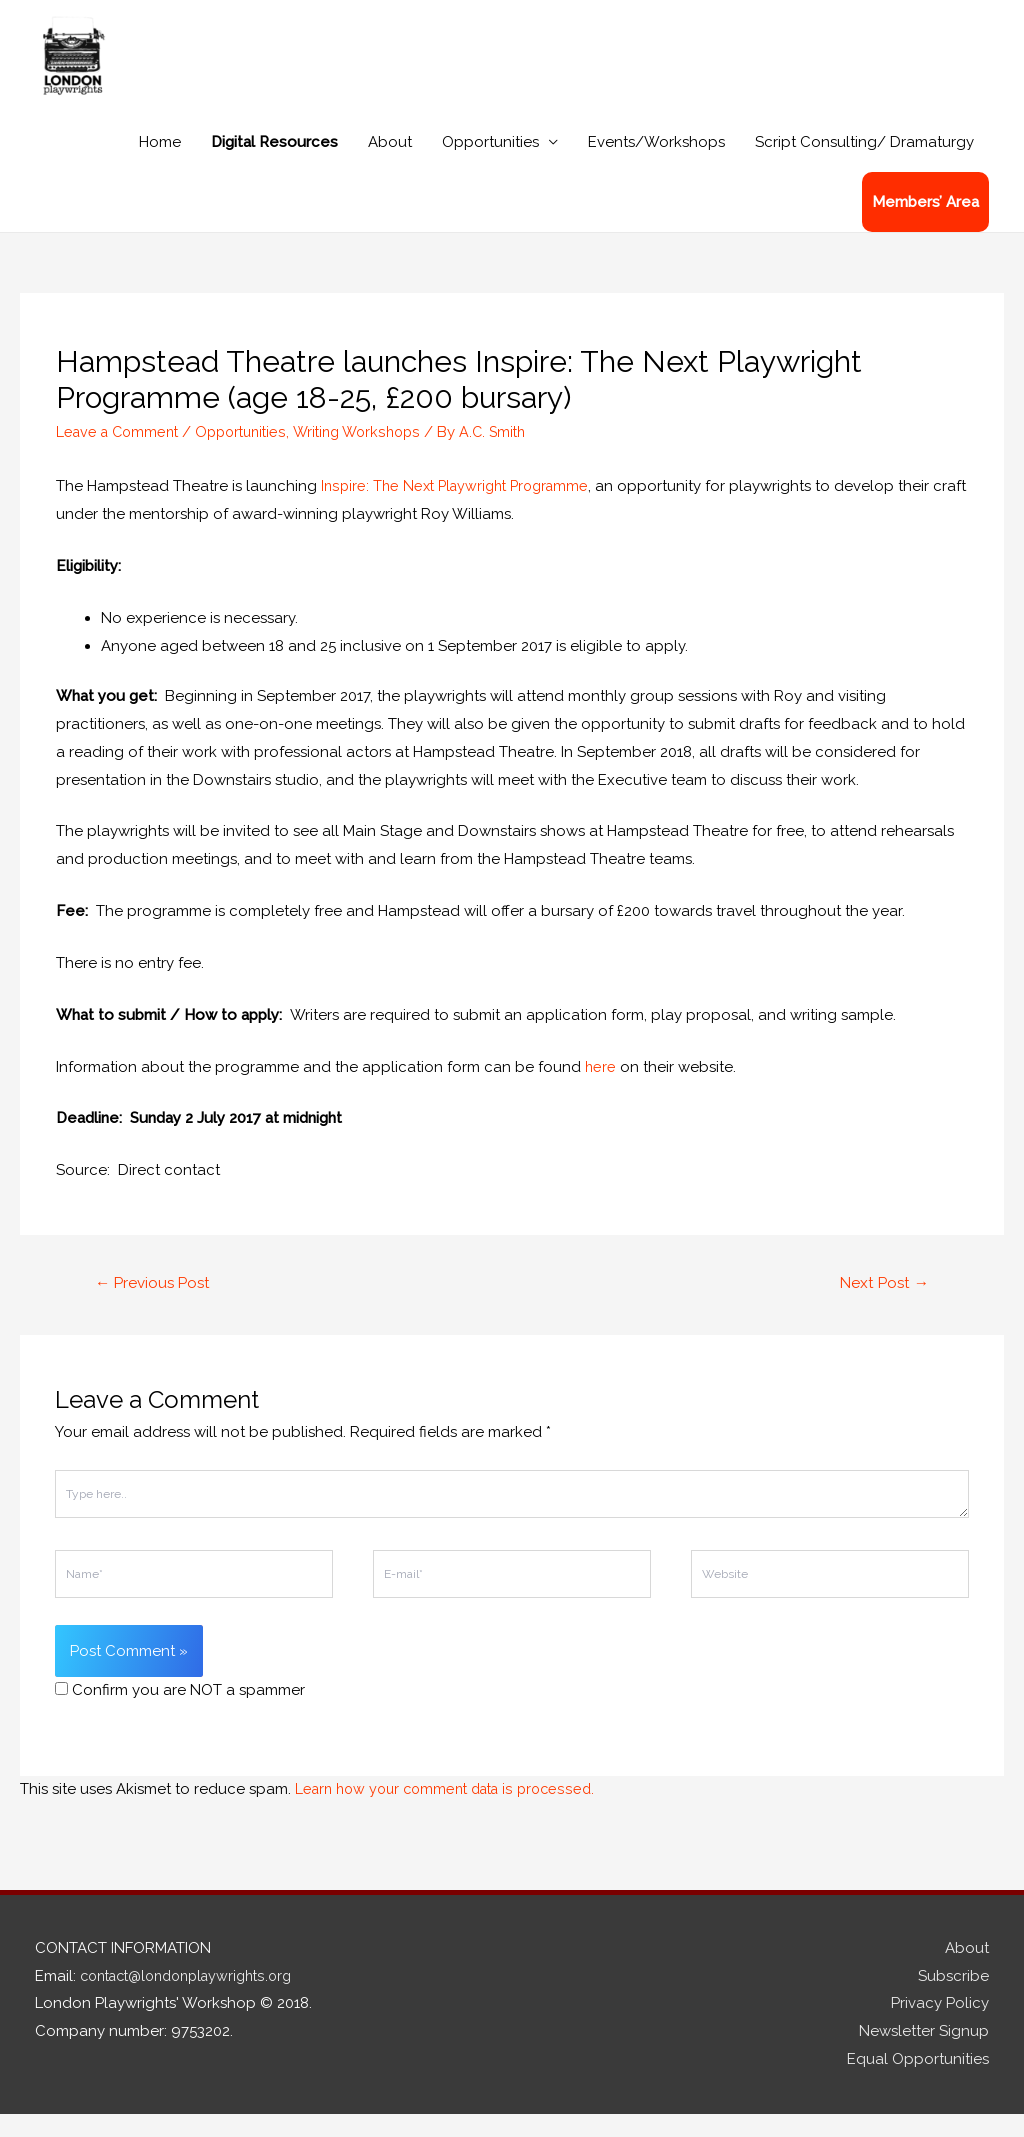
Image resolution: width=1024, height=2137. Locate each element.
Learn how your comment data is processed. (453, 1812)
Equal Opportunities (918, 2082)
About (390, 164)
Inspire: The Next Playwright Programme (462, 508)
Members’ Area (925, 224)
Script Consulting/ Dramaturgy (864, 164)
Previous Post (156, 1305)
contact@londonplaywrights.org (195, 1999)
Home (160, 164)
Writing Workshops (373, 453)
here (601, 1088)
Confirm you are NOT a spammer (180, 1713)
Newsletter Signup (924, 2055)
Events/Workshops (656, 164)
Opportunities (490, 164)
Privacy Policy (940, 2027)
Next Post (881, 1305)
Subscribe (953, 1999)
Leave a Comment (121, 453)
